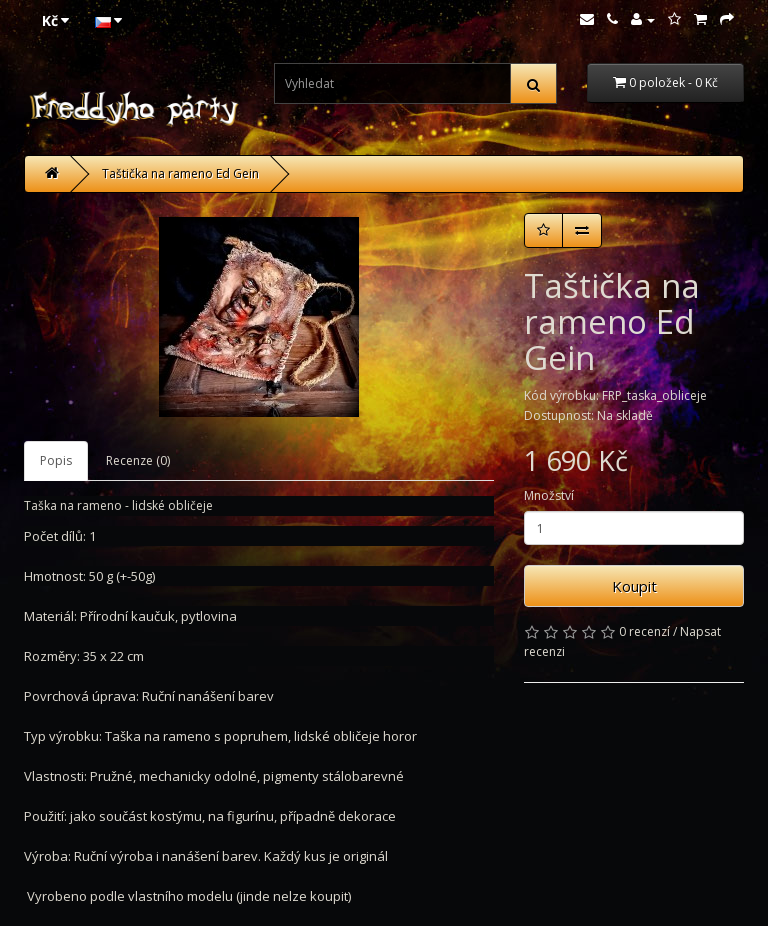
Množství (549, 495)
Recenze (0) (138, 460)
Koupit (634, 586)
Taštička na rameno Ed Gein (180, 173)
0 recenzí (644, 631)
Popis (56, 460)
